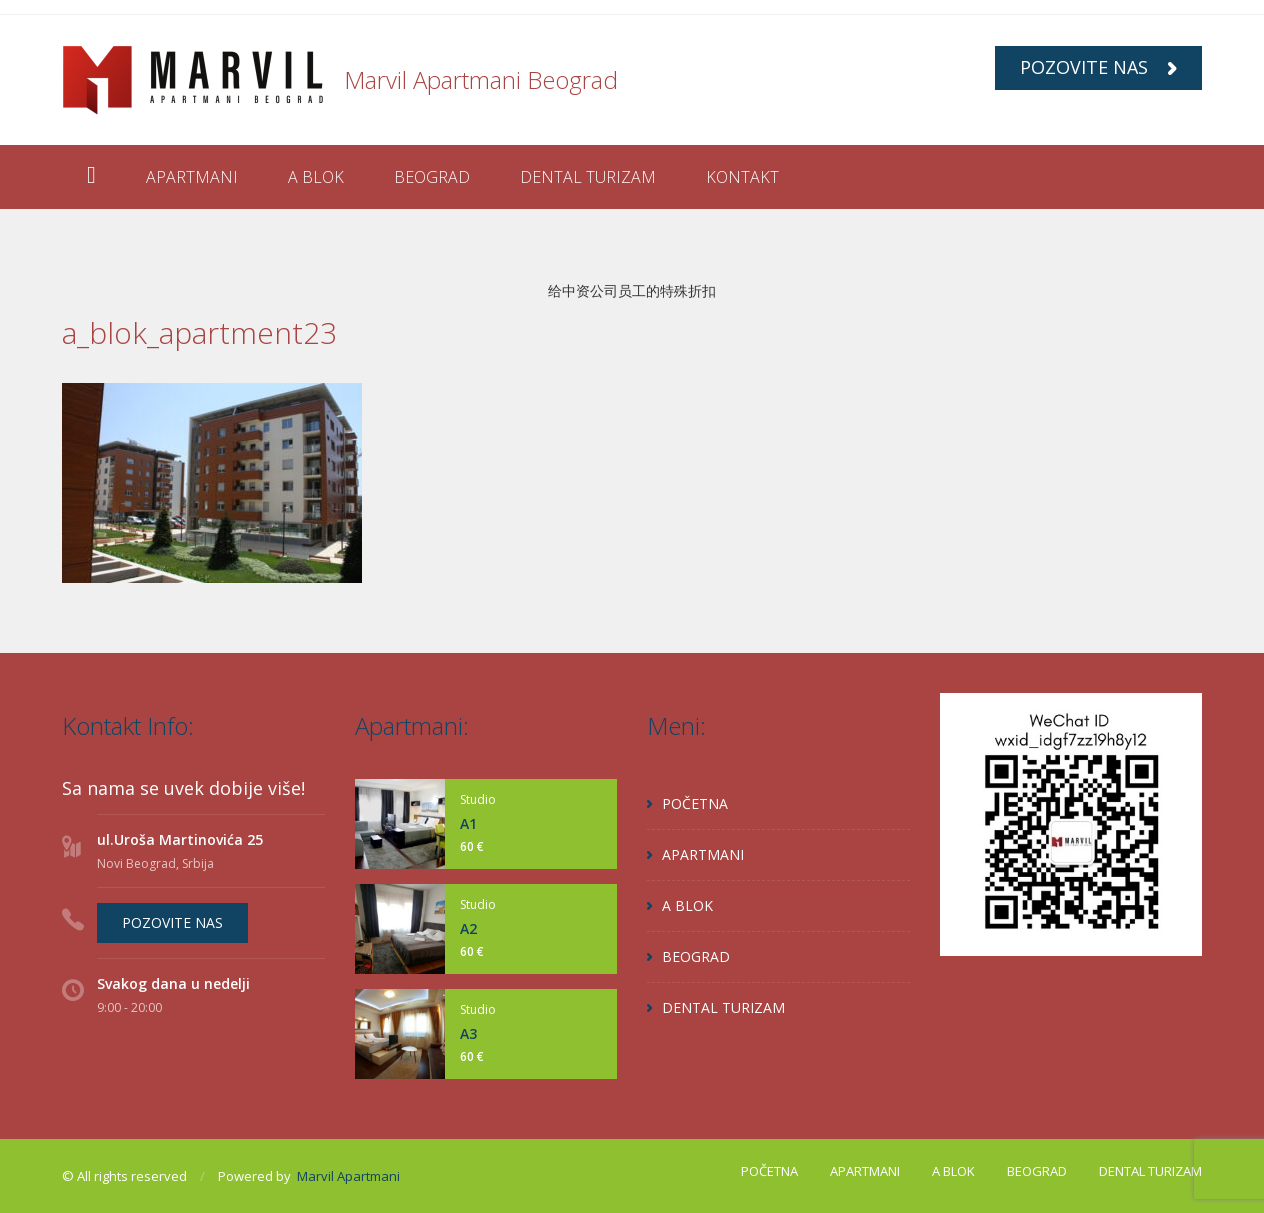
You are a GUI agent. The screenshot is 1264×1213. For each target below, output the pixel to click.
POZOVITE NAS (1098, 67)
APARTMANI (192, 177)
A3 (468, 1033)
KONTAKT (742, 177)
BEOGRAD (432, 177)
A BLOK (316, 177)
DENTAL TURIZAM (588, 177)
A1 (468, 823)
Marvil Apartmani (348, 1176)
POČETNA (695, 803)
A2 (468, 928)
